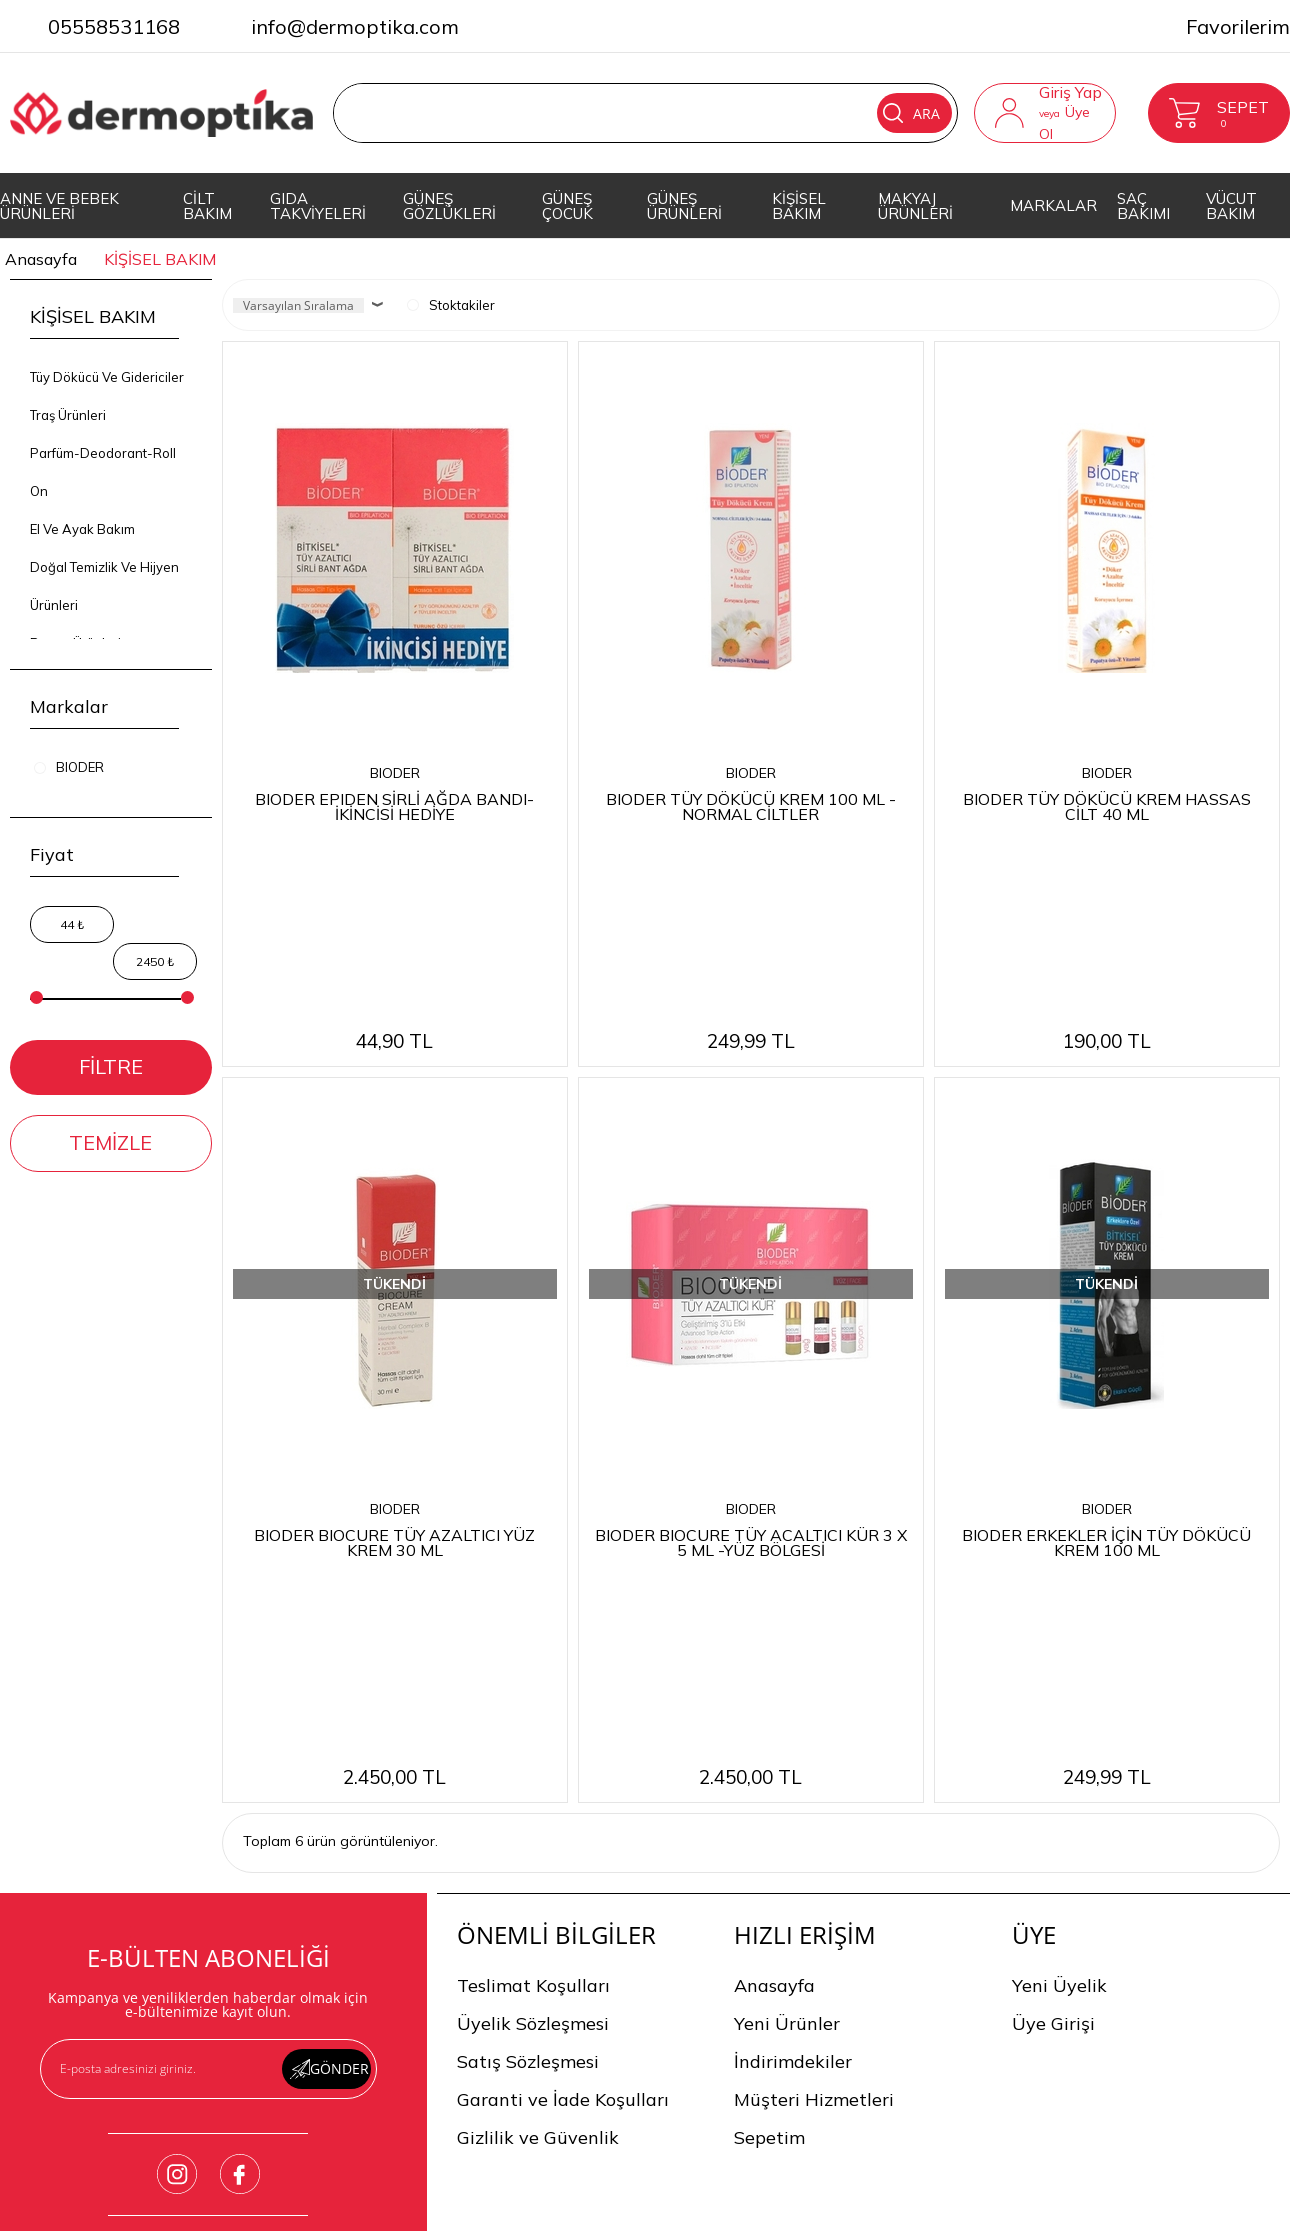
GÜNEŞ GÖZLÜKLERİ (449, 206)
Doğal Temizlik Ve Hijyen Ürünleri (104, 586)
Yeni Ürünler (787, 1663)
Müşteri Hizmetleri (814, 1739)
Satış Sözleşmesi (528, 1701)
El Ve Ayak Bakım (82, 529)
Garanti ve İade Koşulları (563, 1739)
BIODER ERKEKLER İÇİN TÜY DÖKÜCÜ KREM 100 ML (1106, 1361)
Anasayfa (774, 1625)
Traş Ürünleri (68, 415)
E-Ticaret (584, 2213)
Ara (911, 113)
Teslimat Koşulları (533, 1625)
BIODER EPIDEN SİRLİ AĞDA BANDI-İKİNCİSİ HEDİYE (394, 805)
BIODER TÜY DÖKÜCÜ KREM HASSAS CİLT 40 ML (1107, 805)
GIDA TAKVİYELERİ (318, 206)
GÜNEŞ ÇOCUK (567, 206)
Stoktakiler (451, 305)
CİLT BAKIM (207, 206)
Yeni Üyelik (1059, 1625)
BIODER (395, 773)
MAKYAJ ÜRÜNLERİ (915, 206)
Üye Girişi (1053, 1663)
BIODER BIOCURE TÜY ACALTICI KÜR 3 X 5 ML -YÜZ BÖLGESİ (751, 1361)
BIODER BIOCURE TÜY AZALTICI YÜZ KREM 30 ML (394, 1361)
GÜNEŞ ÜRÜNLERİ (684, 206)
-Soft (537, 2213)
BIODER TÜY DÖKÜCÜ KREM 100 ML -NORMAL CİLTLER (751, 805)
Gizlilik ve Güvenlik (538, 1777)
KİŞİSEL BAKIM (799, 206)
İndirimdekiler (793, 1701)
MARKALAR (1053, 205)
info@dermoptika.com (355, 26)
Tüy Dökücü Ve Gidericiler (107, 377)
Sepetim (769, 1777)
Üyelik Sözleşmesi (533, 1663)
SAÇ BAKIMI (1143, 206)
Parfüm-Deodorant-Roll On (103, 472)
